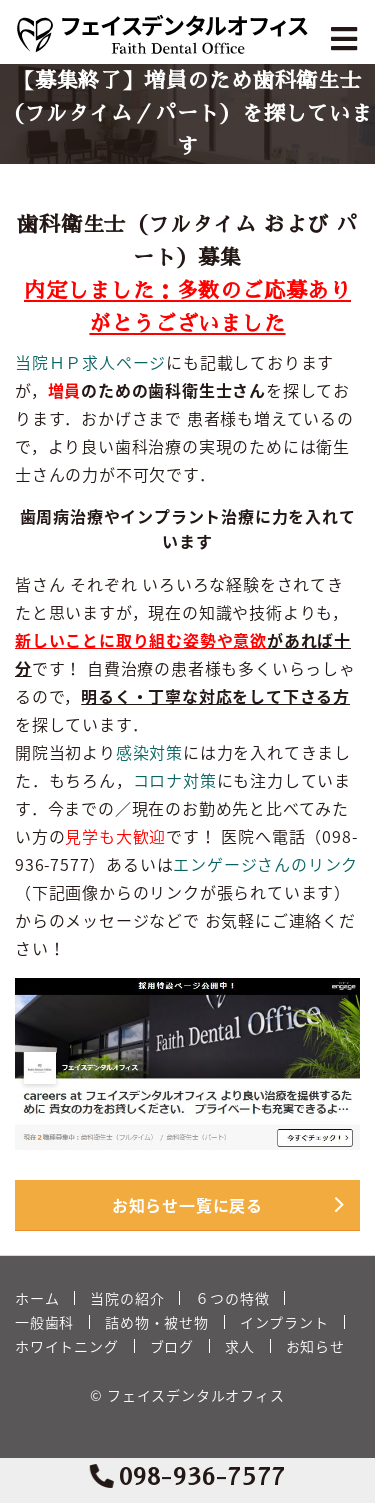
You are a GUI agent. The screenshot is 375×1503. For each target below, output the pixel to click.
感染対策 (149, 752)
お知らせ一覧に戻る (187, 1205)
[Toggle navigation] (346, 39)
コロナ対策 (175, 780)
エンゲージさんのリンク (265, 864)
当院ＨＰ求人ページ (90, 362)
